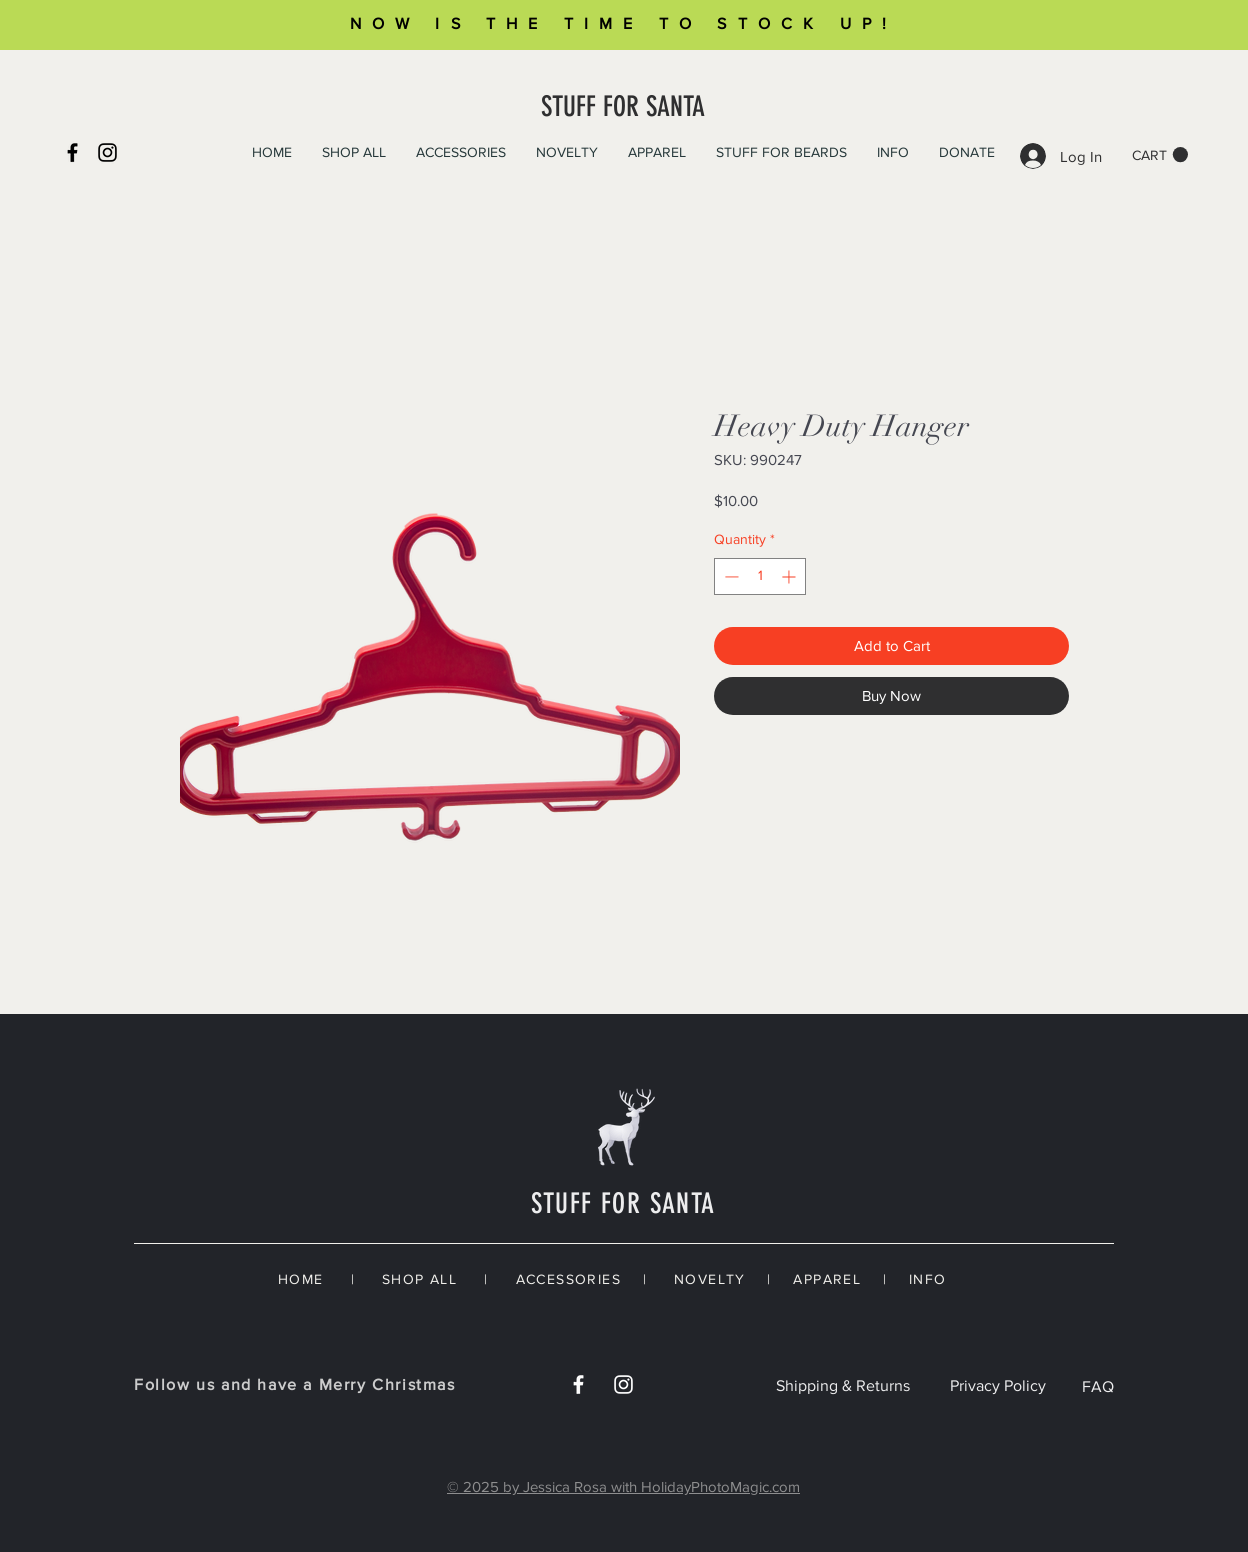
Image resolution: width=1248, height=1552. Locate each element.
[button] (1160, 155)
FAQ (1098, 1386)
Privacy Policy (998, 1385)
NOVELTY (710, 1279)
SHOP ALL (419, 1279)
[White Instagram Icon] (623, 1384)
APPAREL (827, 1279)
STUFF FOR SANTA (623, 106)
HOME (301, 1279)
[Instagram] (107, 152)
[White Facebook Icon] (578, 1384)
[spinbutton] (760, 576)
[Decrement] (729, 576)
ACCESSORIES (568, 1279)
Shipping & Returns (843, 1385)
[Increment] (790, 576)
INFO (928, 1279)
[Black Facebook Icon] (72, 152)
